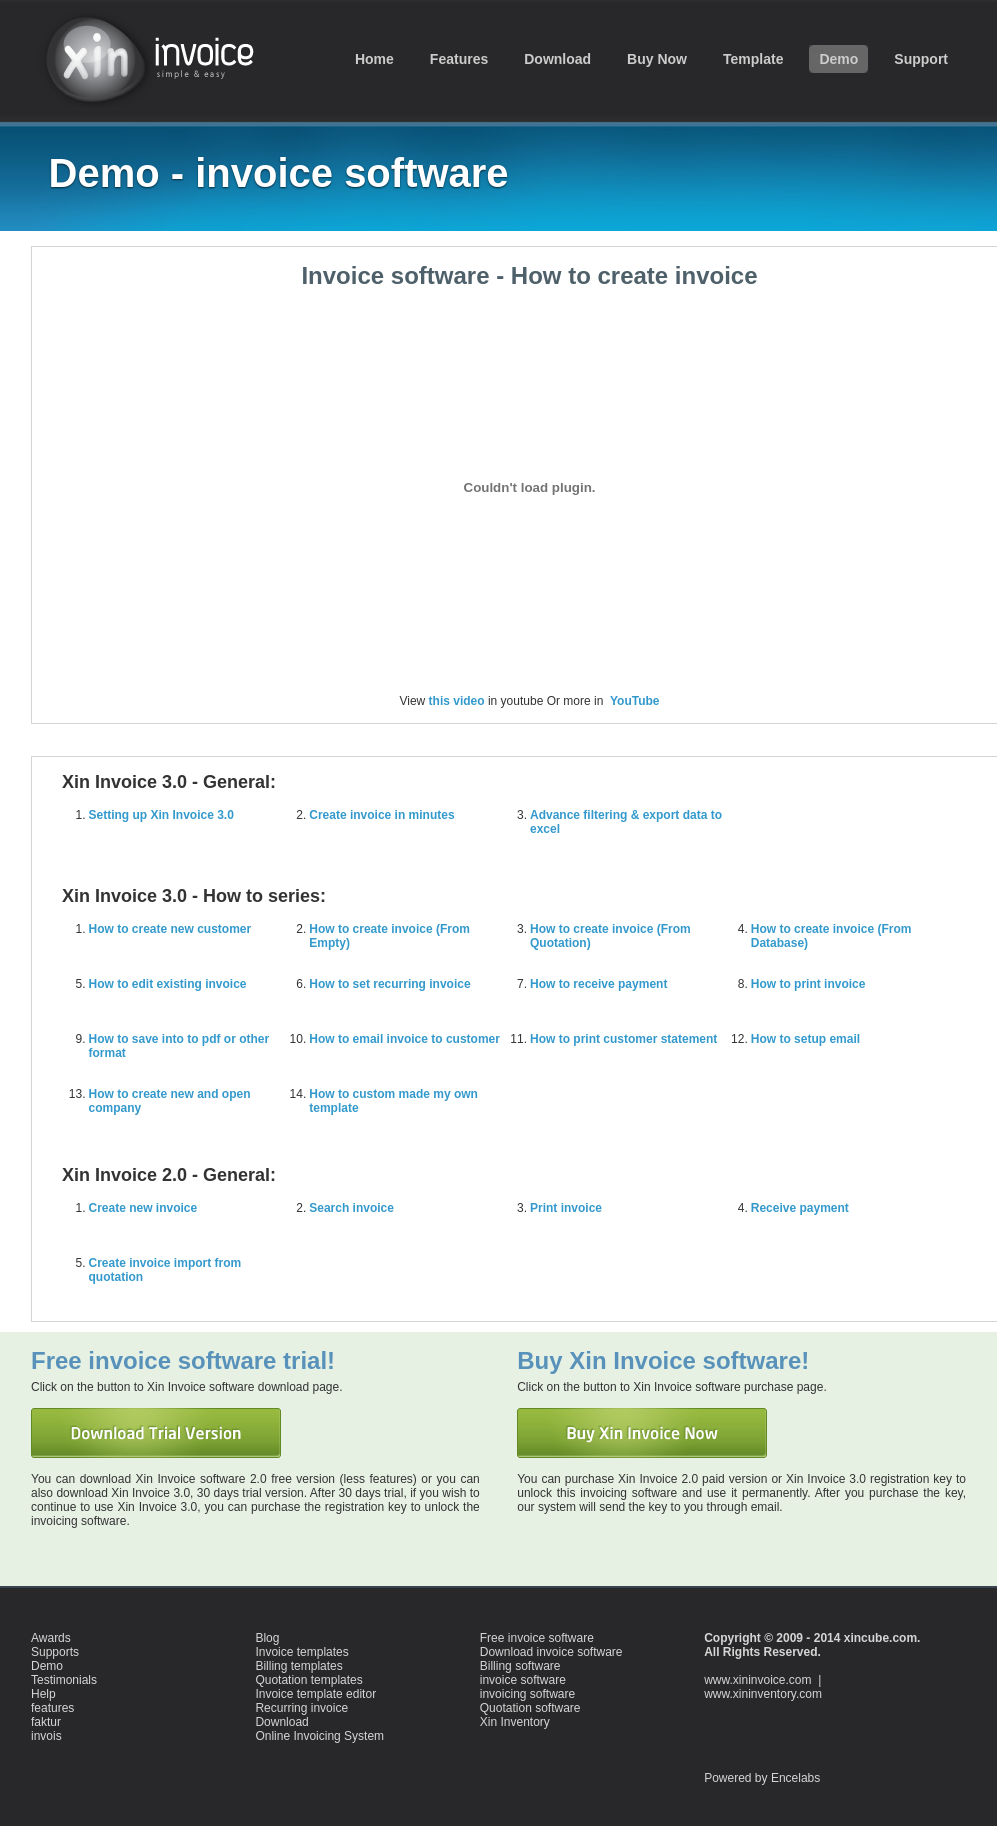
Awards (51, 1638)
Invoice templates (301, 1652)
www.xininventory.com (763, 1694)
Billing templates (298, 1666)
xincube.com (880, 1638)
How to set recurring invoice (389, 984)
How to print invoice (808, 984)
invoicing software (527, 1694)
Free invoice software (537, 1638)
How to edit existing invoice (168, 984)
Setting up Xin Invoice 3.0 (161, 815)
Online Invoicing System (319, 1736)
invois (46, 1736)
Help (43, 1694)
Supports (55, 1652)
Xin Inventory (515, 1722)
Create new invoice (143, 1208)
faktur (46, 1722)
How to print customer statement (623, 1039)
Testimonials (64, 1680)
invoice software (156, 57)
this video (457, 701)
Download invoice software (551, 1652)
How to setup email (805, 1039)
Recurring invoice (301, 1708)
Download (281, 1722)
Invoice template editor (315, 1694)
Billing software (520, 1666)
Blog (267, 1638)
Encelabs (795, 1778)
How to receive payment (598, 984)
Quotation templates (308, 1680)
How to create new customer (170, 929)
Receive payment (800, 1208)
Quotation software (530, 1708)
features (52, 1708)
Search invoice (351, 1208)
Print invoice (566, 1208)
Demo (47, 1666)
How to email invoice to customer (404, 1039)
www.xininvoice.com (757, 1680)
